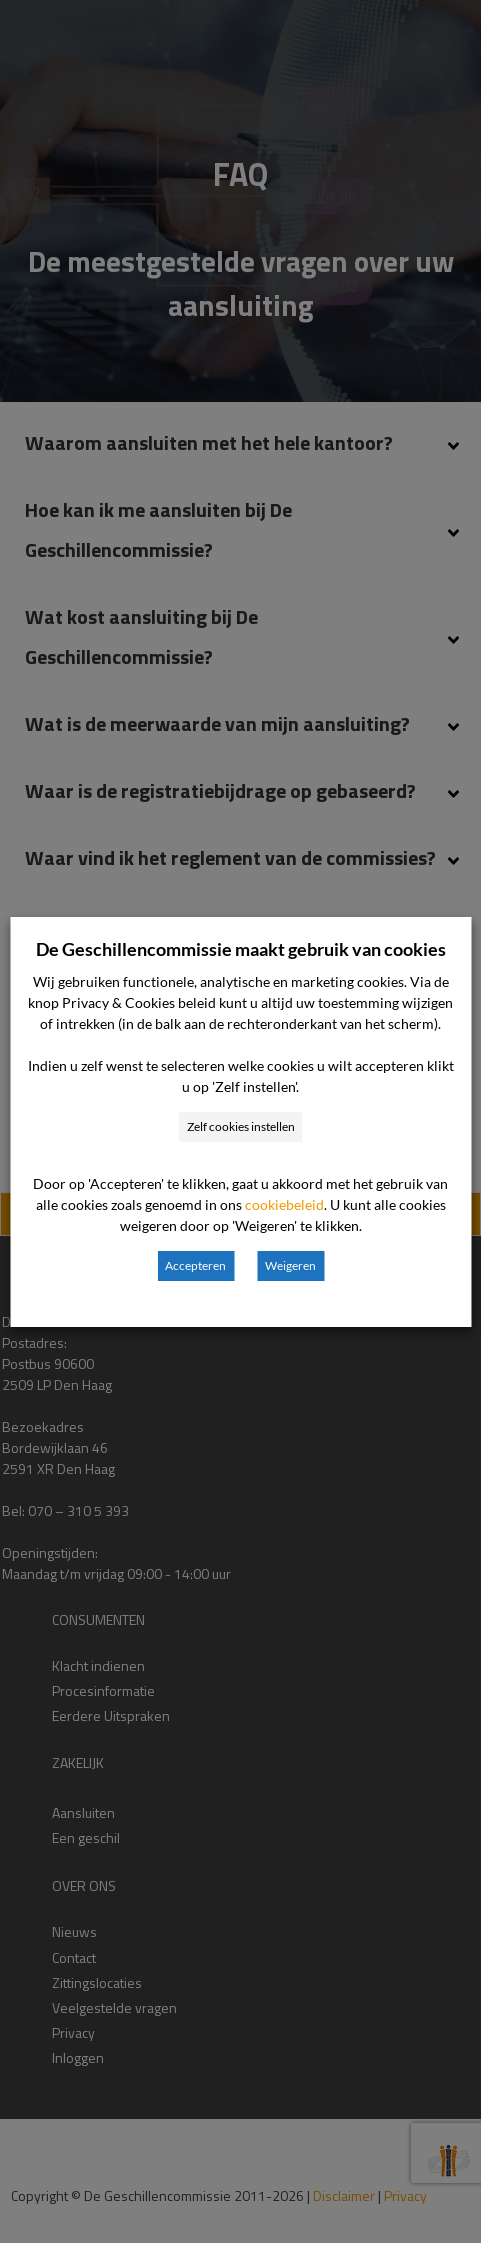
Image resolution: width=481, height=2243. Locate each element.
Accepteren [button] (195, 1265)
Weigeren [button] (290, 1265)
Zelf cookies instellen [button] (241, 1126)
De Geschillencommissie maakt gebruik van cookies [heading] (241, 949)
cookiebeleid (284, 1204)
